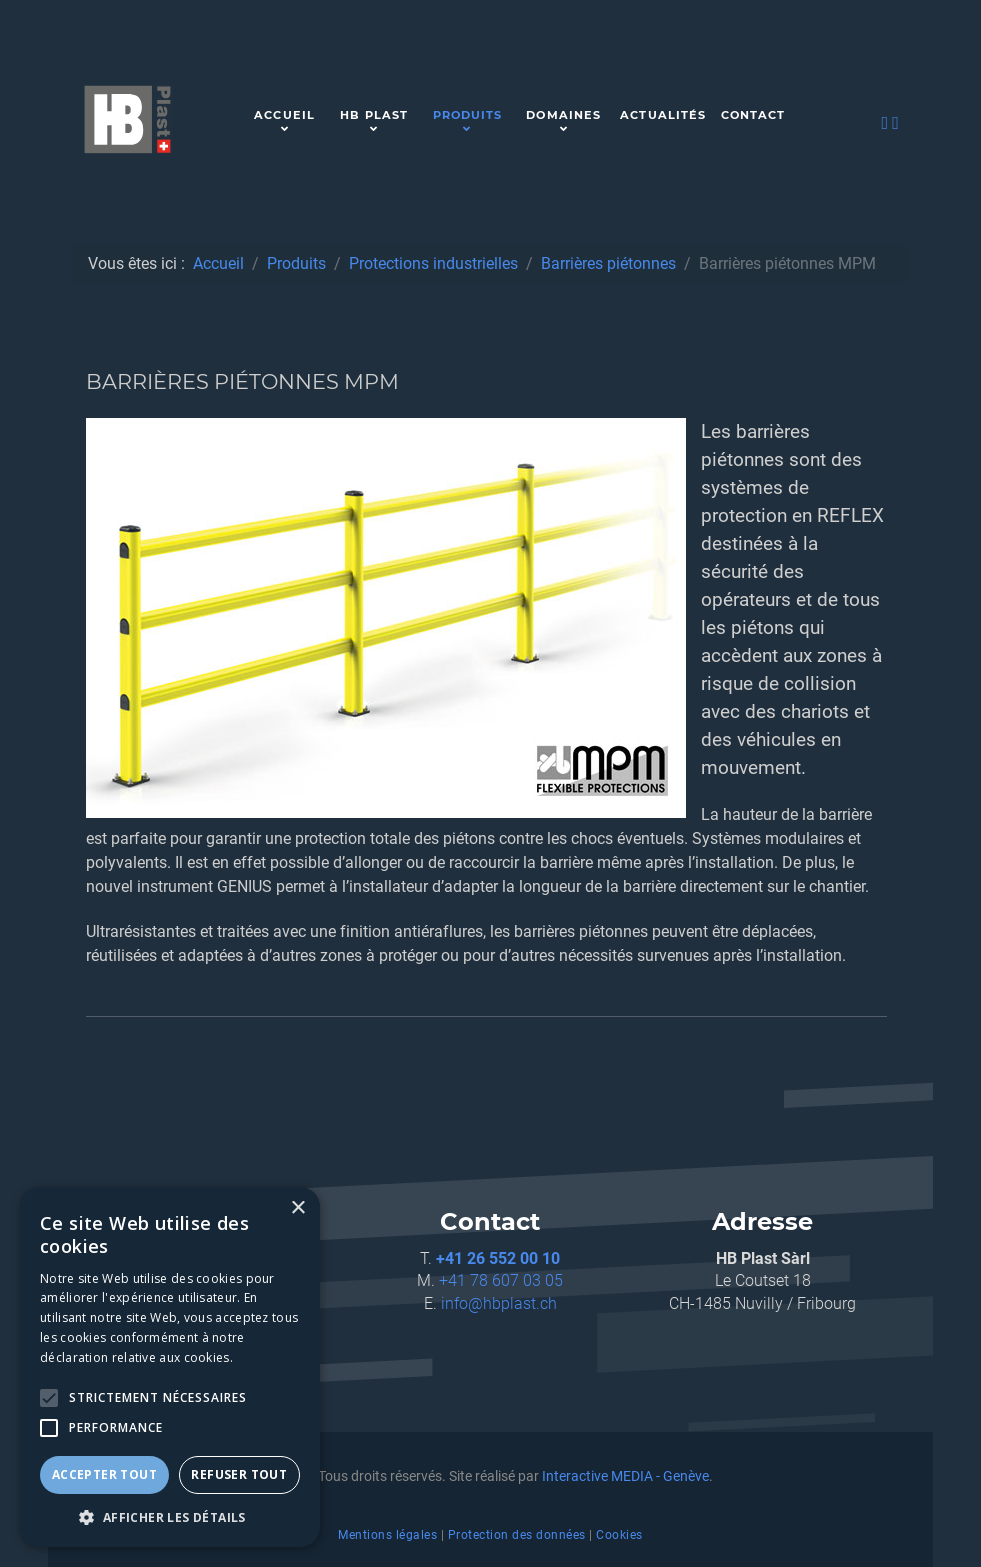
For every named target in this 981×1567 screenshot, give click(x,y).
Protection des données (517, 1535)
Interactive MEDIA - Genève (625, 1476)
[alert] (170, 1367)
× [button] (297, 1208)
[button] (170, 1517)
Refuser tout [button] (239, 1474)
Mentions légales (387, 1535)
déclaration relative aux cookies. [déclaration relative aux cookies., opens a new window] (136, 1357)
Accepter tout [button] (104, 1474)
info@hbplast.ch (499, 1303)
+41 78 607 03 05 (501, 1280)
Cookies (619, 1535)
